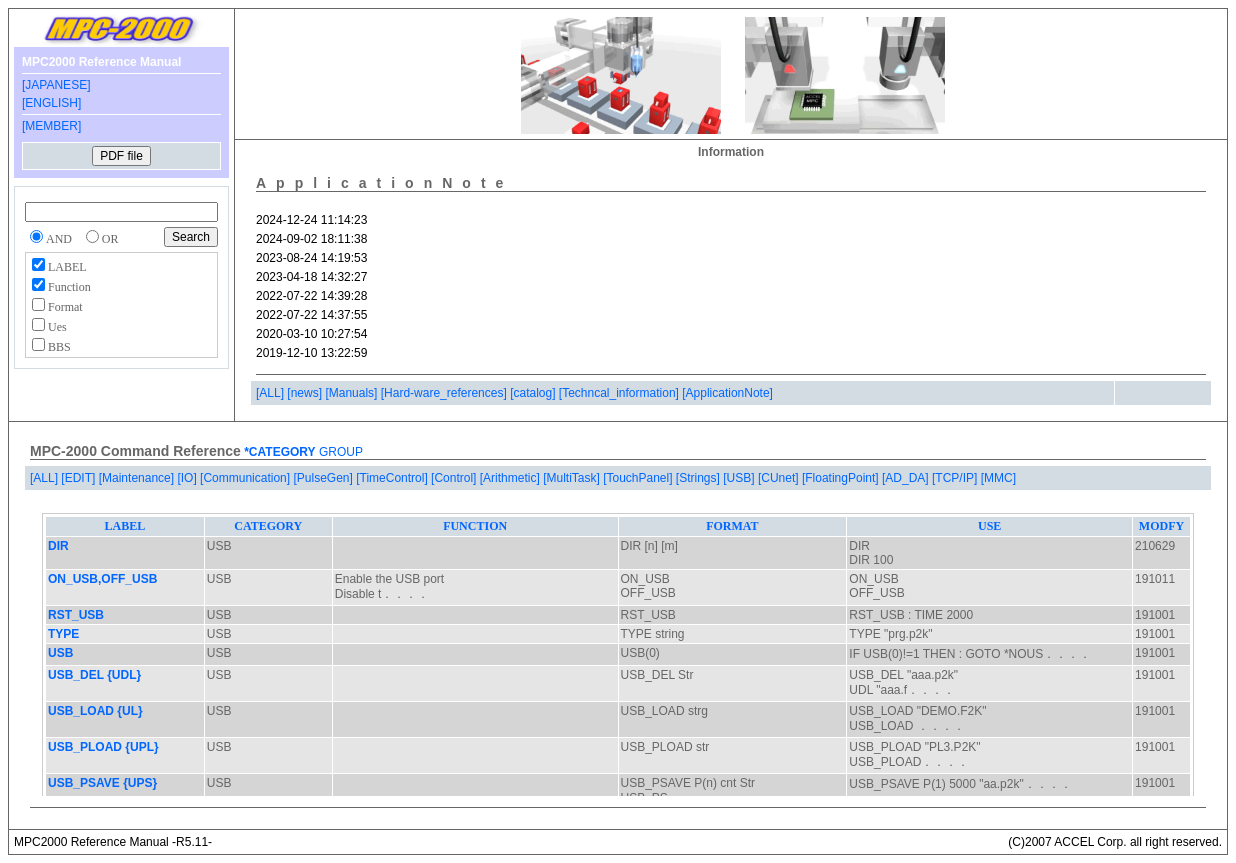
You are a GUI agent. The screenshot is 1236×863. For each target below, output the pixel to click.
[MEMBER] (51, 126)
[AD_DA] (907, 478)
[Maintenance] (138, 478)
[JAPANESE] (56, 85)
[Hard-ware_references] (445, 393)
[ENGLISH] (51, 103)
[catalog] (534, 393)
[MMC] (998, 478)
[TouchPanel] (639, 478)
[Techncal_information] (620, 393)
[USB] (740, 478)
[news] (306, 393)
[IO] (188, 478)
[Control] (455, 478)
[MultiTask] (573, 478)
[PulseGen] (324, 478)
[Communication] (246, 478)
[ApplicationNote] (727, 393)
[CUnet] (780, 478)
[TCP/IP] (956, 478)
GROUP (339, 452)
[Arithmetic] (511, 478)
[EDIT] (79, 478)
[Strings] (699, 478)
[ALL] (271, 393)
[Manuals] (352, 393)
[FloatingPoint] (842, 478)
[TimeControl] (393, 478)
